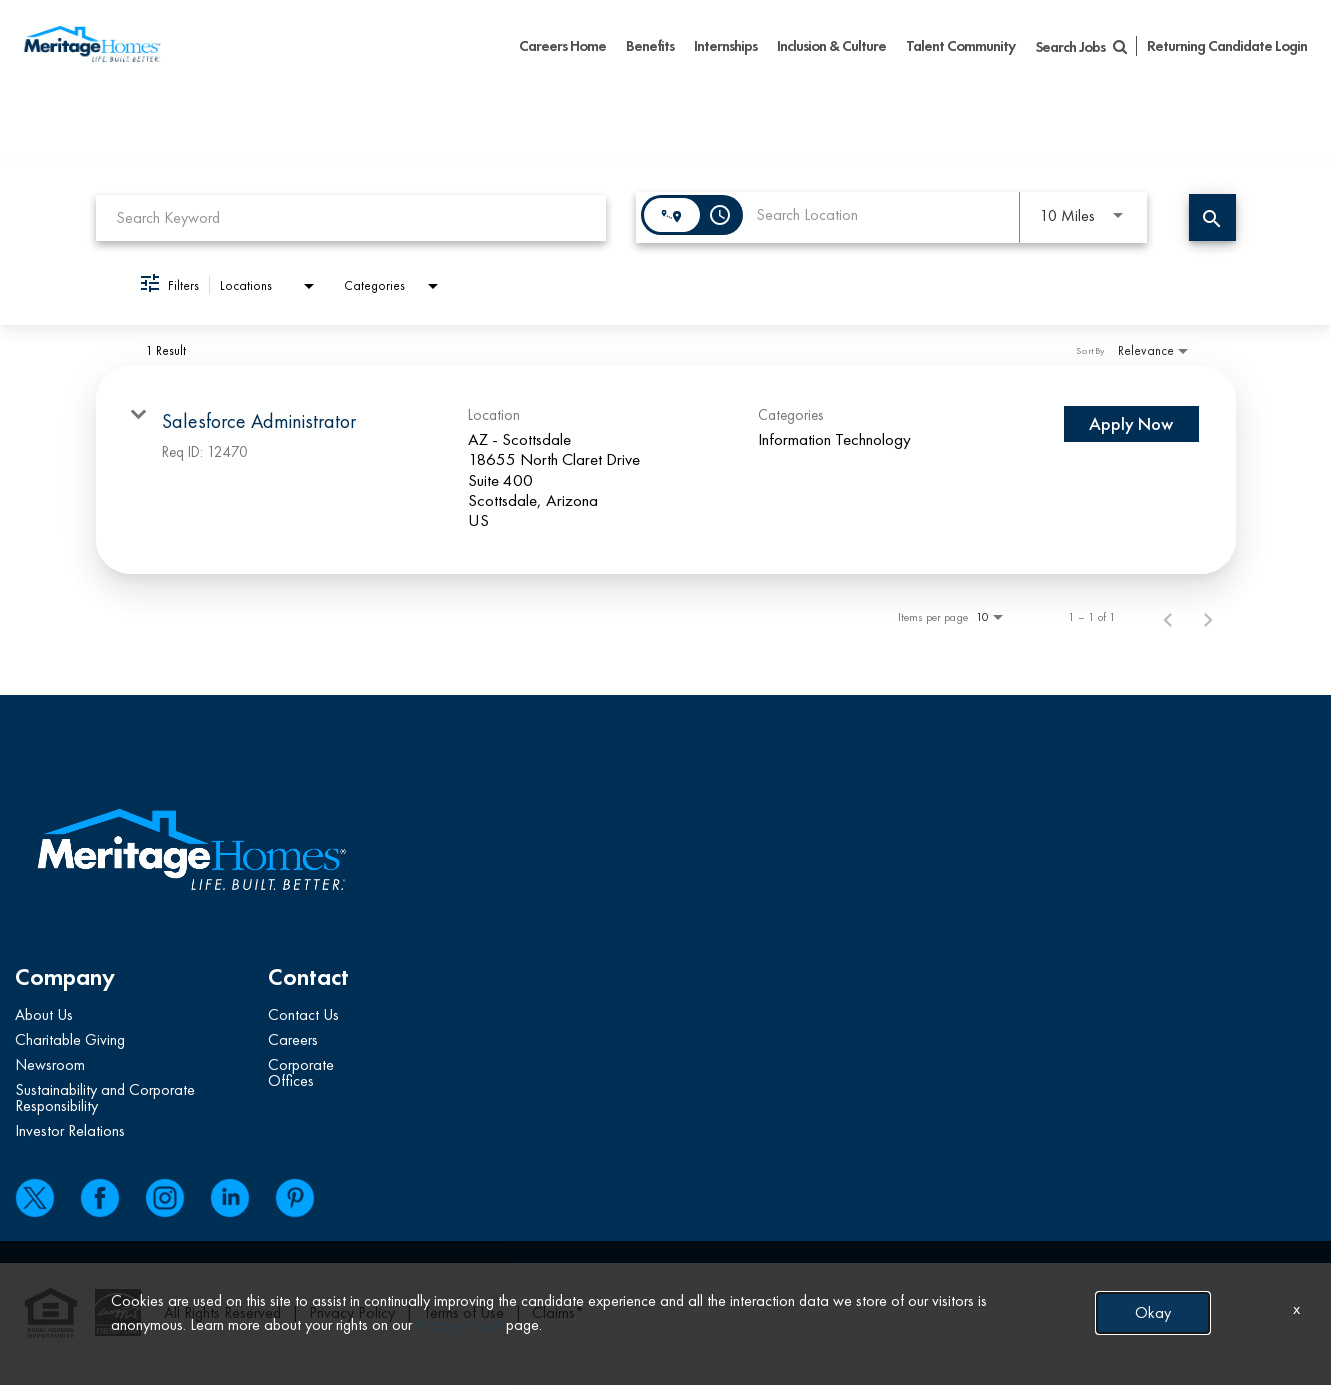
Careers (293, 1039)
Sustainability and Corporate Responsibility (105, 1097)
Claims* (558, 1312)
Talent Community (960, 46)
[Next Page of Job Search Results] (1208, 617)
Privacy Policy (352, 1312)
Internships (725, 46)
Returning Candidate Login (1227, 46)
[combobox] (351, 217)
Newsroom (50, 1064)
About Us (44, 1014)
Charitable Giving (70, 1039)
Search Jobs (1080, 47)
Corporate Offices (301, 1072)
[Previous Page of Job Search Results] (1168, 617)
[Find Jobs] (1212, 217)
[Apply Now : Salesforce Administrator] (1131, 424)
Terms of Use (463, 1312)
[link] (666, 470)
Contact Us (303, 1014)
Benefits (650, 46)
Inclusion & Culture (831, 46)
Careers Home (562, 46)
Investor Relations (70, 1130)
